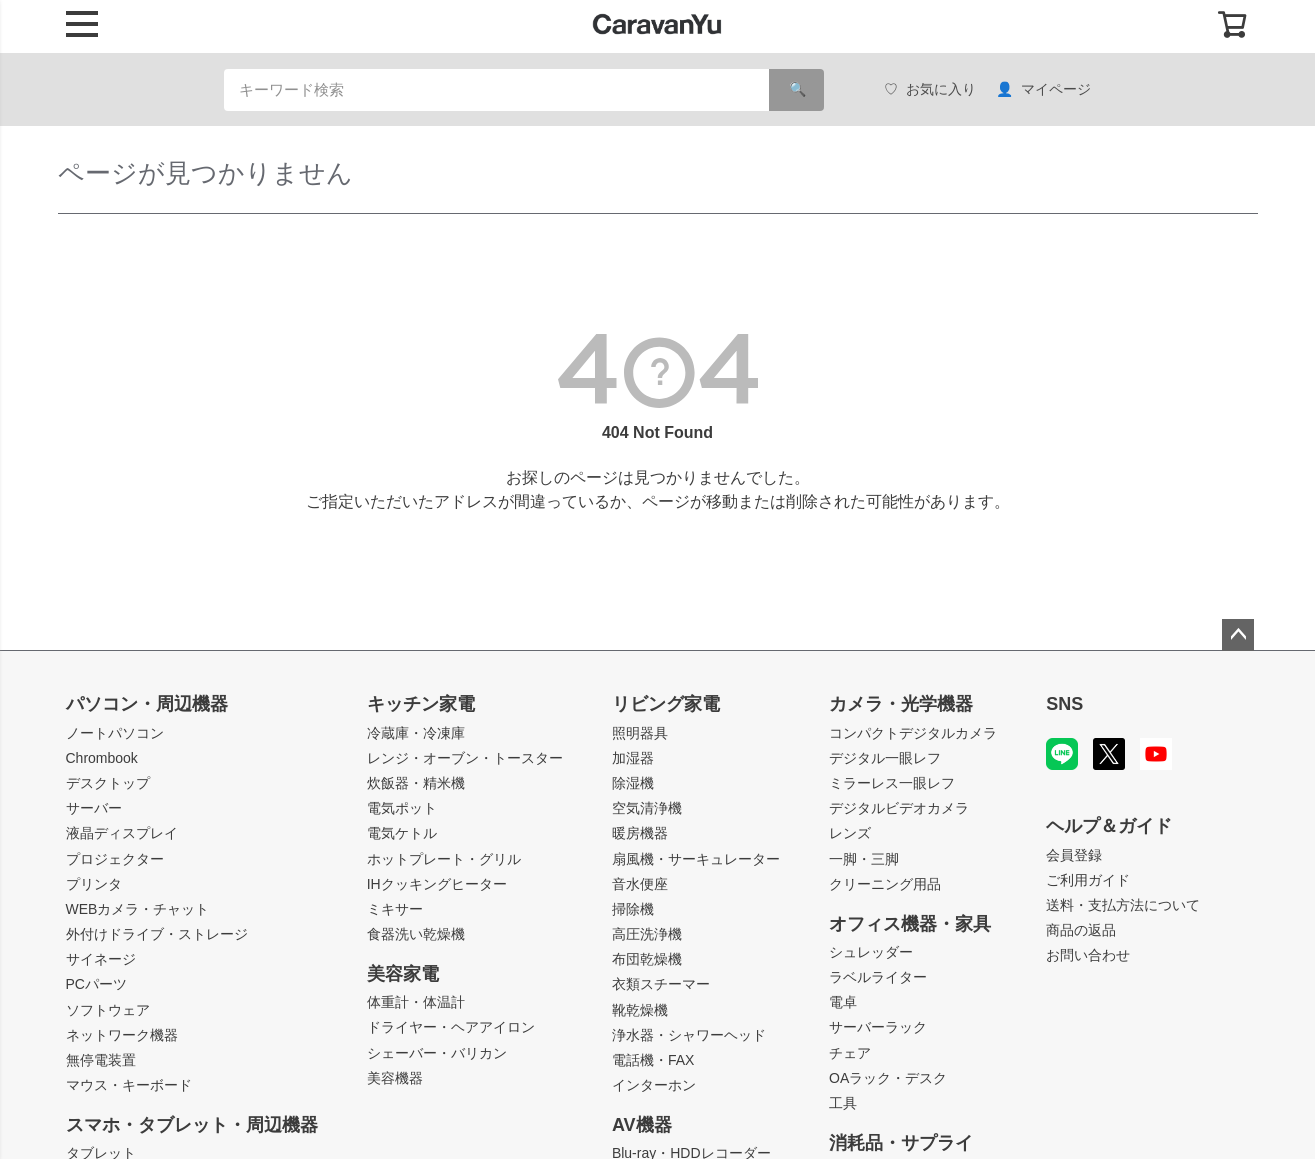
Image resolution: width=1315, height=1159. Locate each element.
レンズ (850, 833)
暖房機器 (640, 833)
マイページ (1043, 89)
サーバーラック (878, 1027)
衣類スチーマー (661, 984)
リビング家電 (666, 704)
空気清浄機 (647, 808)
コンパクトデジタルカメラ (913, 733)
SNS (1064, 704)
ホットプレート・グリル (444, 859)
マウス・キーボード (129, 1085)
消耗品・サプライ (901, 1143)
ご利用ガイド (1088, 880)
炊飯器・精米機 (416, 783)
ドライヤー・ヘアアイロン (451, 1027)
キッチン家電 (421, 704)
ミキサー (395, 909)
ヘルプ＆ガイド (1109, 826)
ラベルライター (878, 977)
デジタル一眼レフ (885, 758)
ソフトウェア (108, 1010)
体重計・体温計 (416, 1002)
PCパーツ (96, 984)
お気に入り (930, 89)
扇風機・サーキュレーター (696, 859)
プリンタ (94, 884)
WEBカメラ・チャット (138, 909)
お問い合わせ (1088, 955)
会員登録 (1074, 855)
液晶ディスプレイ (122, 833)
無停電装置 (101, 1060)
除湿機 (633, 783)
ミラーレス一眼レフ (892, 783)
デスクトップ (108, 783)
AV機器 (642, 1125)
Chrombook (102, 758)
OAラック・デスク (888, 1078)
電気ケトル (402, 833)
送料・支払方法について (1123, 905)
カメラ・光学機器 (901, 704)
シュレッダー (871, 952)
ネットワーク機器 (122, 1035)
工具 (843, 1103)
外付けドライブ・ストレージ (157, 934)
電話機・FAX (653, 1060)
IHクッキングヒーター (437, 884)
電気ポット (402, 808)
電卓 (843, 1002)
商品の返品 (1081, 930)
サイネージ (101, 959)
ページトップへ (1238, 635)
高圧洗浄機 (647, 934)
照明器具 (640, 733)
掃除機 (633, 909)
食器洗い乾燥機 (416, 934)
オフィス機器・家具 (910, 924)
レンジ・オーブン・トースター (465, 758)
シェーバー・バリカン (437, 1053)
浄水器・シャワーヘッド (689, 1035)
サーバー (94, 808)
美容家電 (403, 974)
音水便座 (640, 884)
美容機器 (395, 1078)
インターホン (654, 1085)
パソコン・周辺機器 (147, 704)
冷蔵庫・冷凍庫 (416, 733)
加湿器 (633, 758)
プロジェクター (115, 859)
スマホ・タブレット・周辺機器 (192, 1125)
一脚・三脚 (864, 859)
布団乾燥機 (647, 959)
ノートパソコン (115, 733)
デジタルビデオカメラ (899, 808)
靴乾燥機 (640, 1010)
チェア (850, 1053)
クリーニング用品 (885, 884)
